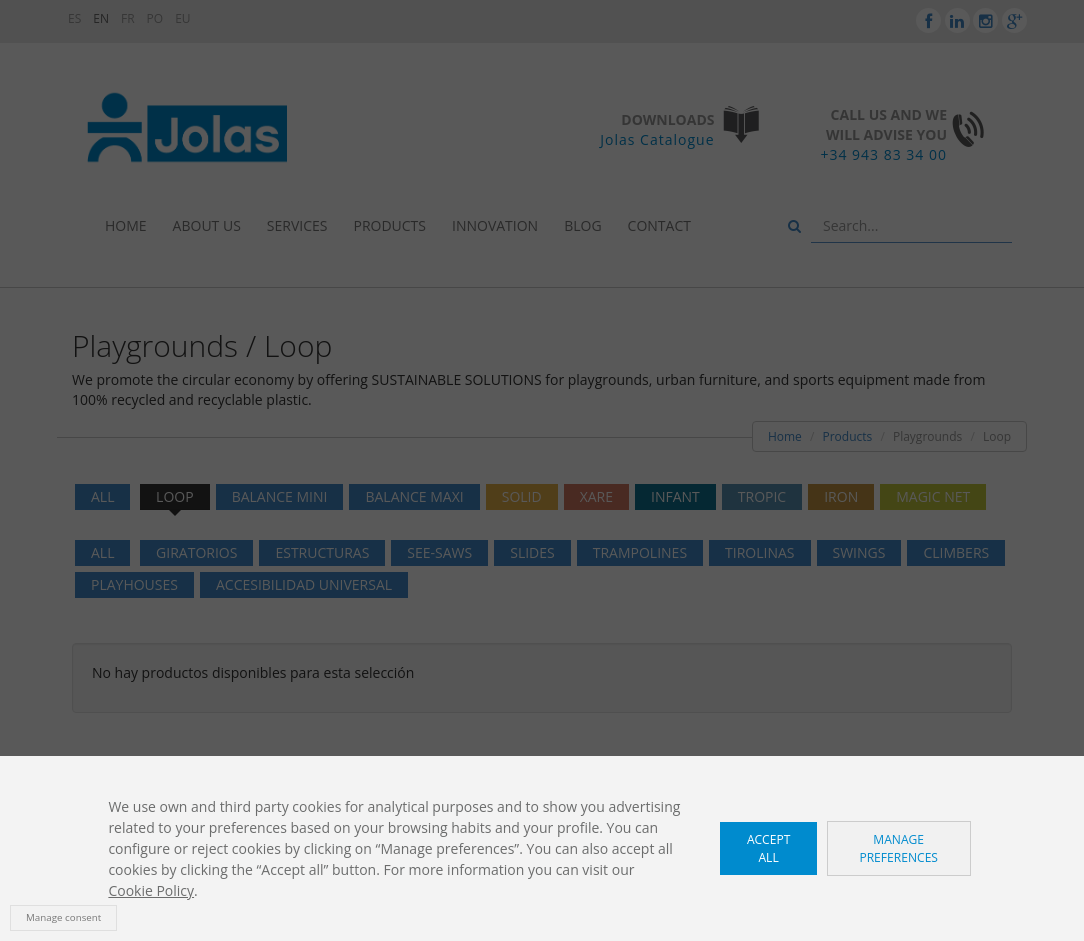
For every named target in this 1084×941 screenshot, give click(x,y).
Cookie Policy (151, 890)
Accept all (768, 848)
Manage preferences (898, 848)
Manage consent (63, 917)
